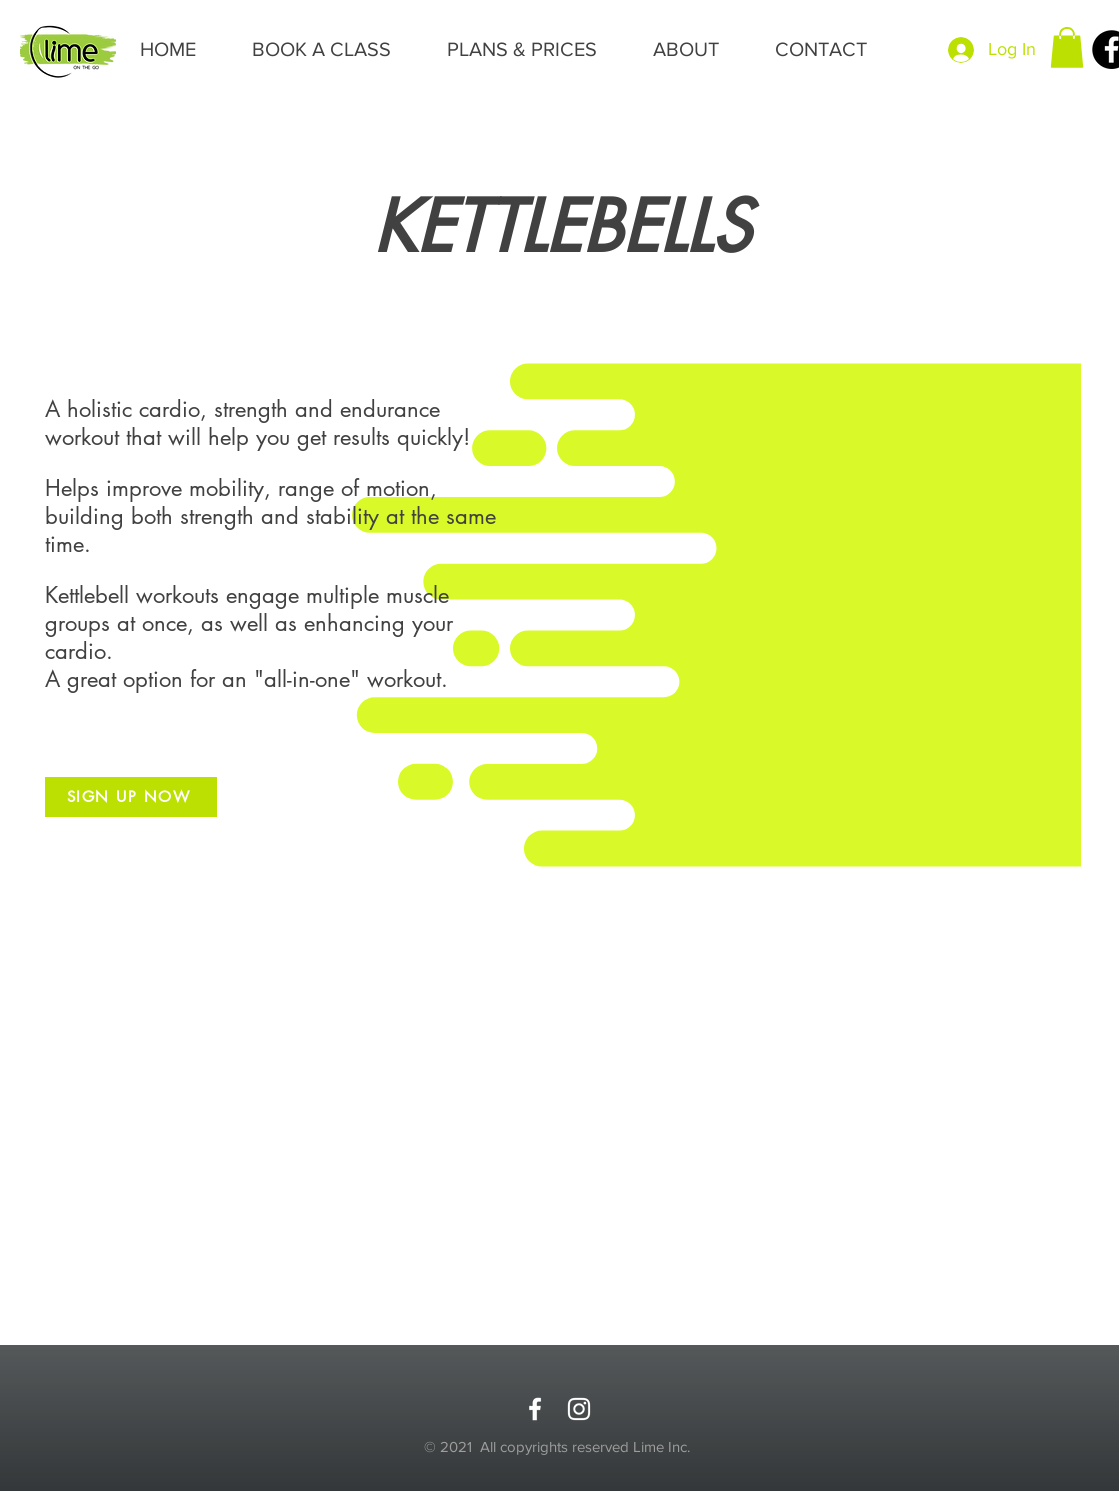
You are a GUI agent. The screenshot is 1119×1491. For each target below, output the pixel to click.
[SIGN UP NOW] (131, 797)
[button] (1067, 47)
